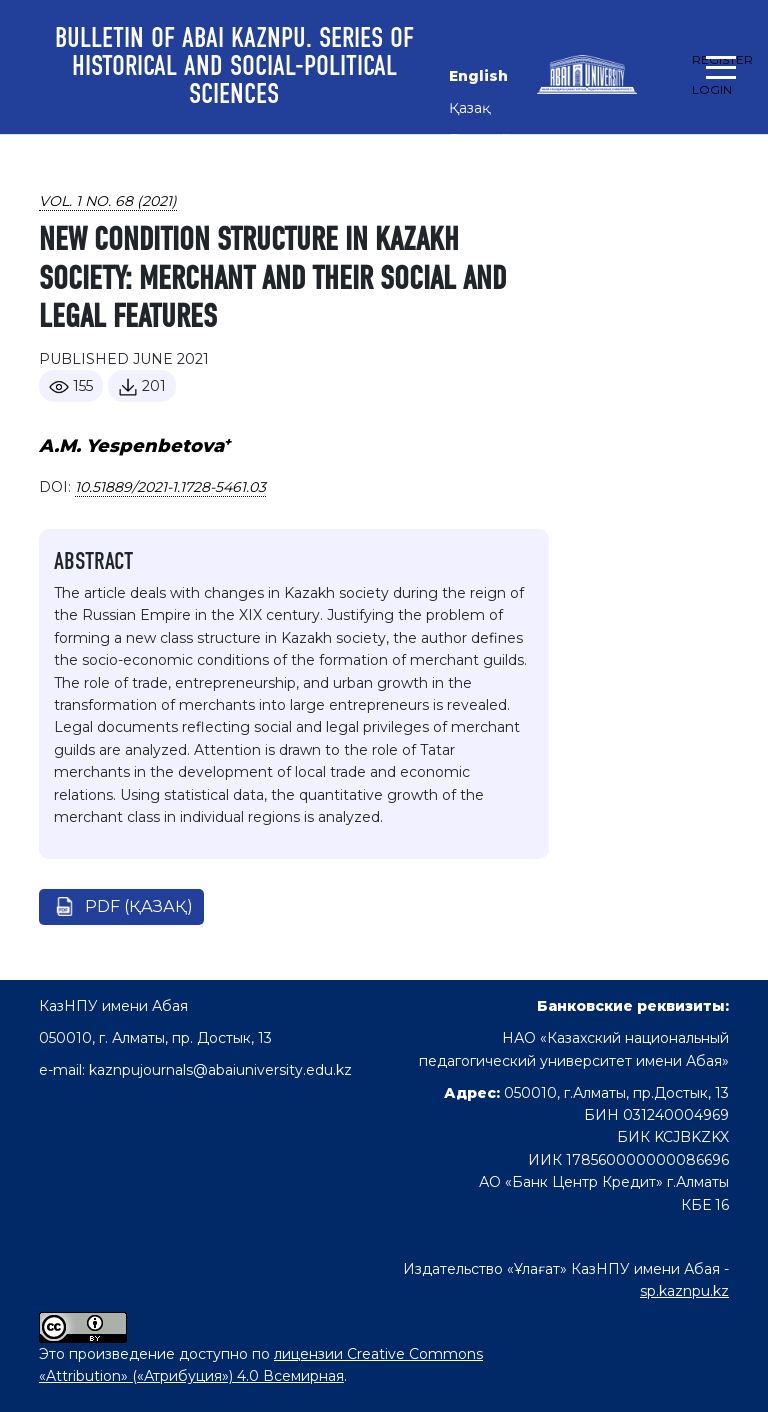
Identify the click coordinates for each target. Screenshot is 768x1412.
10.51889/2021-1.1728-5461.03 (170, 487)
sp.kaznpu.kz (684, 1291)
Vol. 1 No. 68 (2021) (108, 201)
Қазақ (469, 108)
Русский (479, 140)
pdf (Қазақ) (139, 906)
